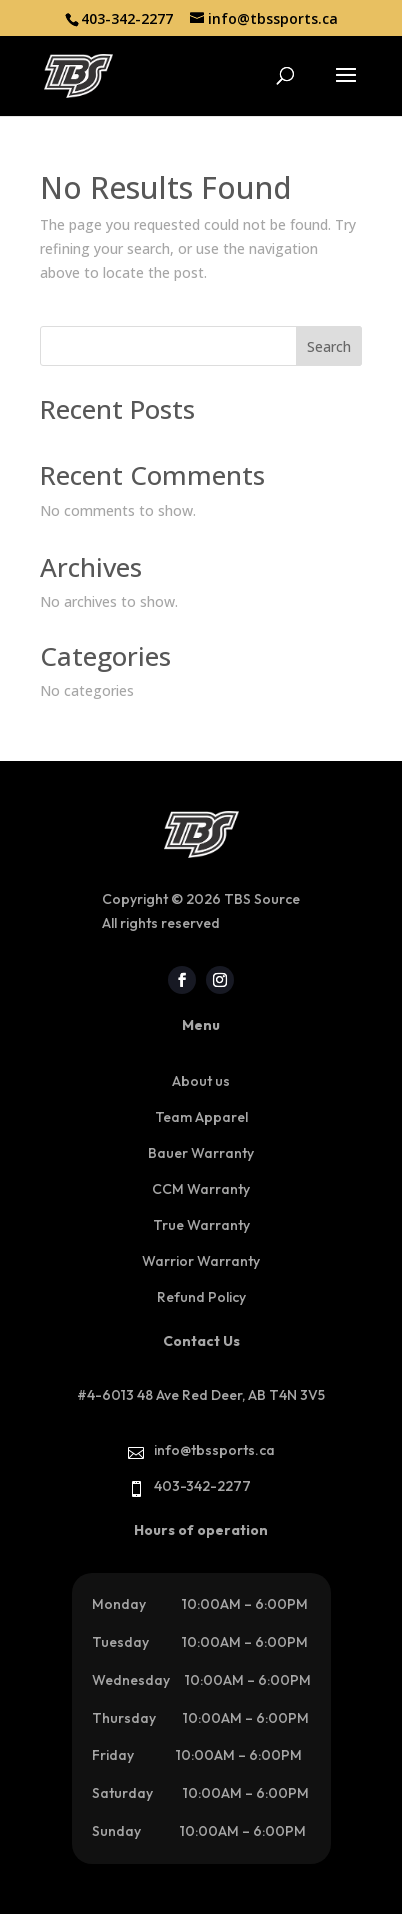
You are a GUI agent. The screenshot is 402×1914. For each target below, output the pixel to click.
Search (329, 346)
